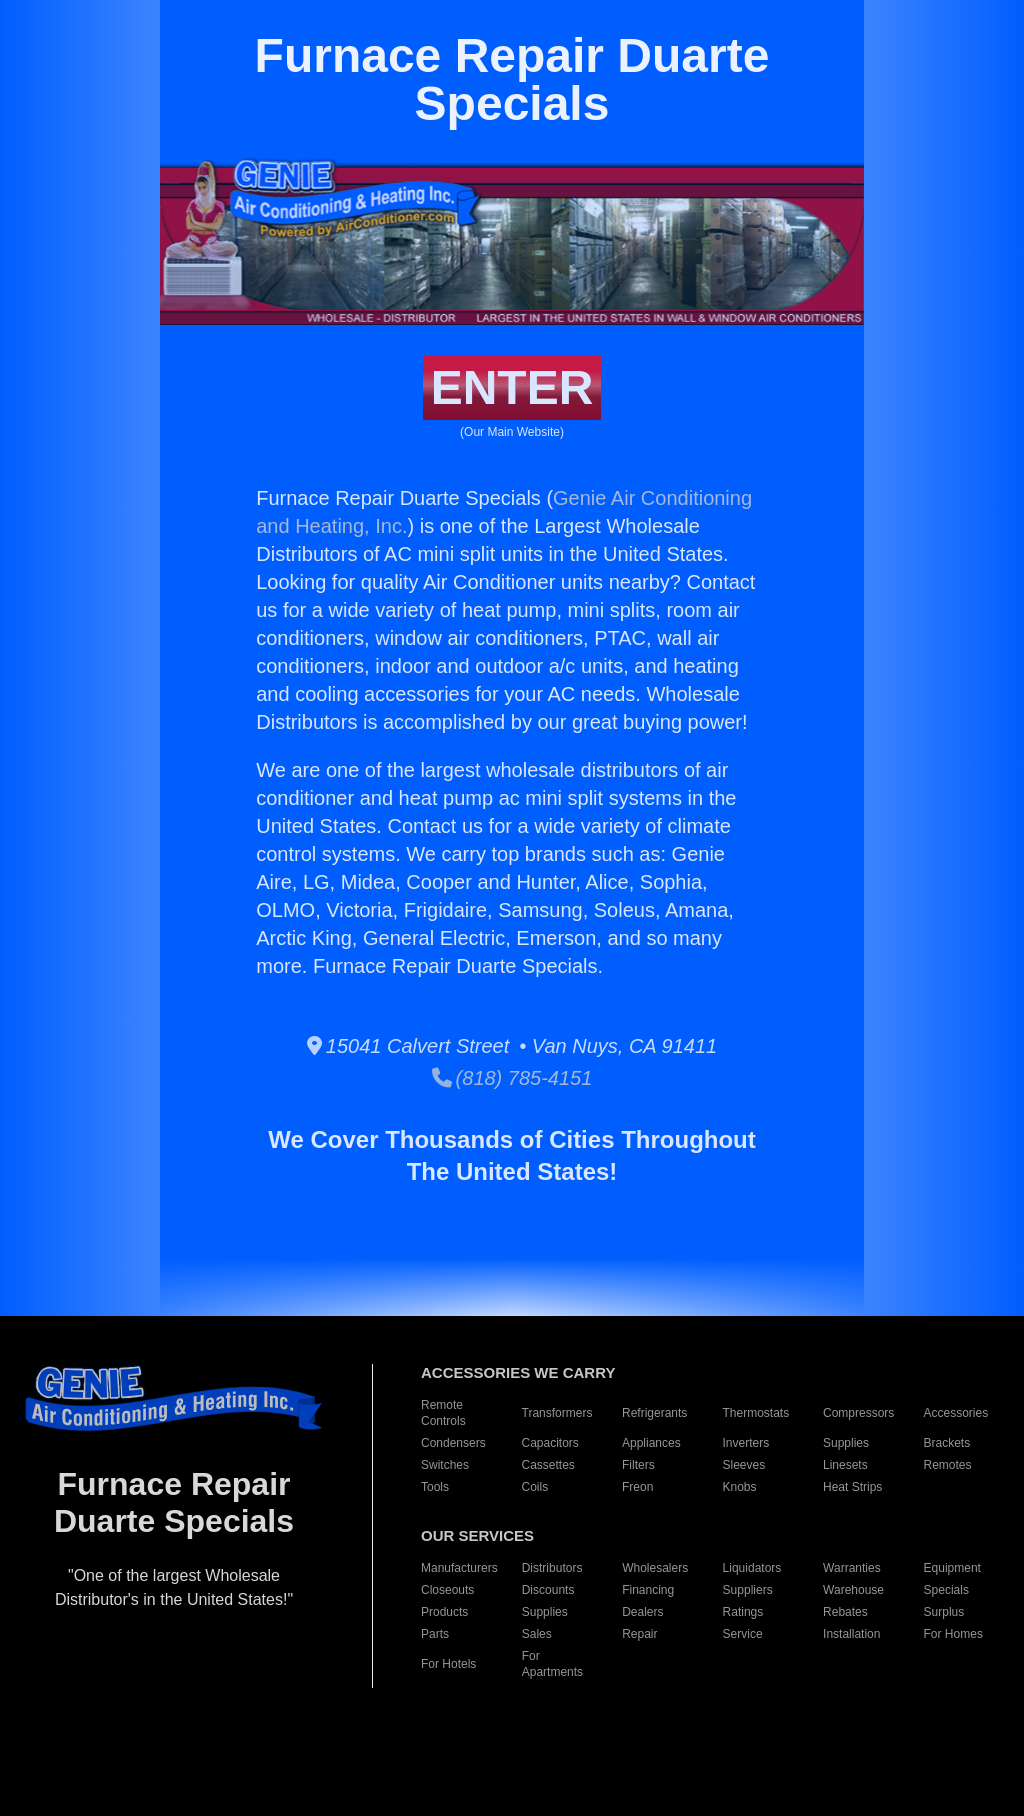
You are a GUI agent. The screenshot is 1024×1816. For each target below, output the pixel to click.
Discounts (548, 1590)
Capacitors (550, 1443)
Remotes (948, 1465)
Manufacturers (459, 1568)
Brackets (947, 1443)
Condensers (453, 1443)
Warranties (852, 1568)
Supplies (846, 1443)
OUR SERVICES (477, 1535)
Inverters (746, 1443)
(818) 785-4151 (512, 1078)
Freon (637, 1487)
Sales (537, 1634)
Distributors (552, 1568)
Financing (648, 1590)
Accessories (956, 1413)
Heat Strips (852, 1487)
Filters (638, 1465)
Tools (435, 1487)
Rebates (845, 1612)
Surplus (944, 1612)
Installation (851, 1634)
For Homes (953, 1634)
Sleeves (744, 1465)
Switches (445, 1465)
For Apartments (552, 1664)
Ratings (743, 1612)
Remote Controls (443, 1413)
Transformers (557, 1413)
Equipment (952, 1568)
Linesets (845, 1465)
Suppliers (748, 1590)
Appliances (651, 1443)
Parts (435, 1634)
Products (444, 1612)
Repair (639, 1634)
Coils (535, 1487)
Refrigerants (654, 1413)
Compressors (858, 1413)
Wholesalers (655, 1568)
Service (743, 1634)
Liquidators (752, 1568)
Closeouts (447, 1590)
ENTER (512, 387)
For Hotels (448, 1664)
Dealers (642, 1612)
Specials (946, 1590)
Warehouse (853, 1590)
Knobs (740, 1487)
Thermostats (756, 1413)
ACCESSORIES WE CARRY (518, 1372)
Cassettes (548, 1465)
